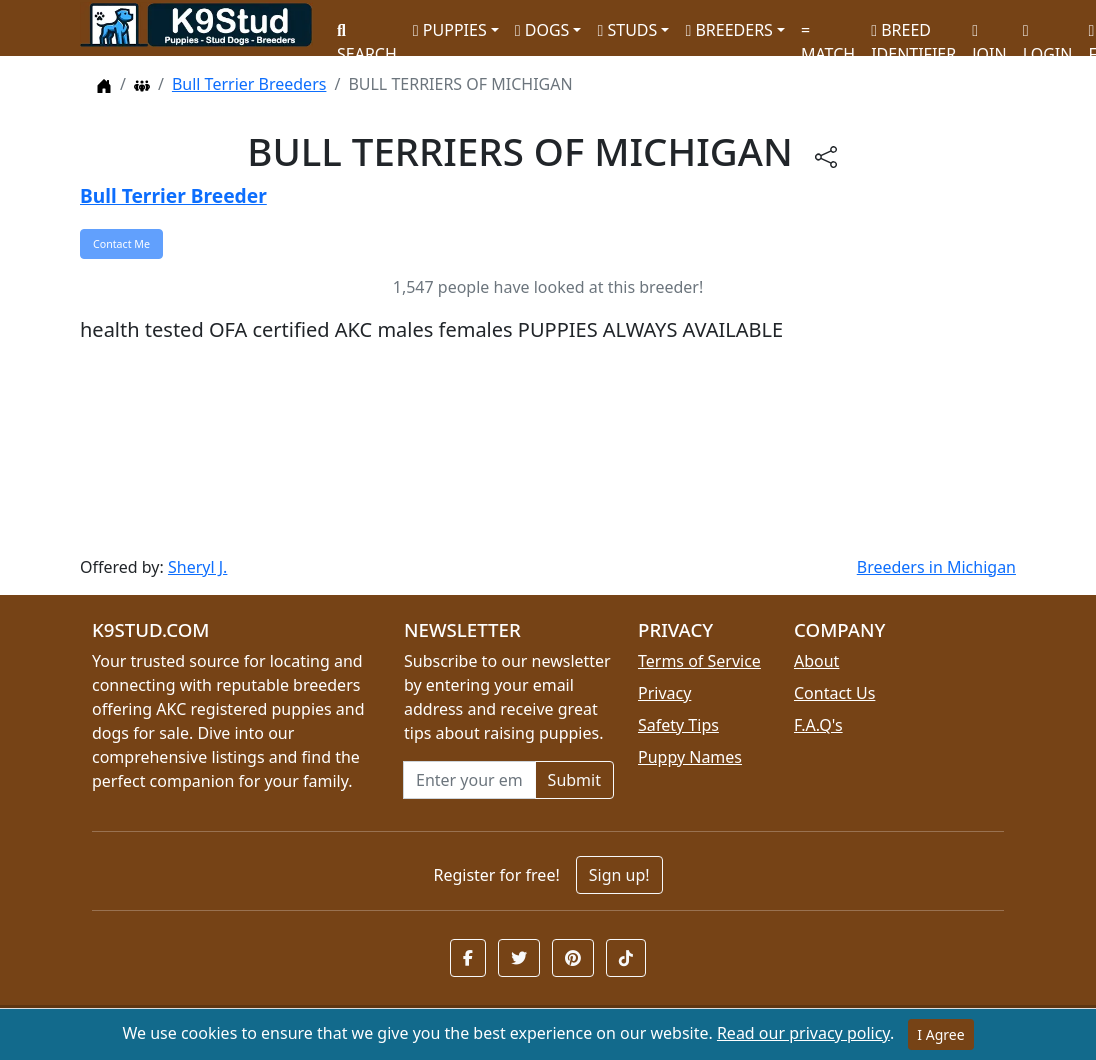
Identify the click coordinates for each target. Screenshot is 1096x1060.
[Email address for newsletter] (469, 780)
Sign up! (619, 875)
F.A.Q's (818, 725)
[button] (468, 958)
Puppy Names (690, 757)
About (816, 661)
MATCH (828, 35)
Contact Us (834, 693)
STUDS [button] (627, 30)
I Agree (940, 1034)
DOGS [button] (542, 30)
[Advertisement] (548, 450)
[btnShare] (826, 155)
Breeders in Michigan (936, 567)
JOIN (989, 35)
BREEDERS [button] (728, 30)
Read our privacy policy (803, 1033)
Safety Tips (678, 725)
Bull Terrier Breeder (173, 195)
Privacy (664, 693)
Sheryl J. (197, 567)
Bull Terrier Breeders (249, 84)
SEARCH (367, 35)
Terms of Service (699, 661)
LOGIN (1048, 35)
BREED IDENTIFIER (913, 33)
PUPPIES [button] (450, 30)
